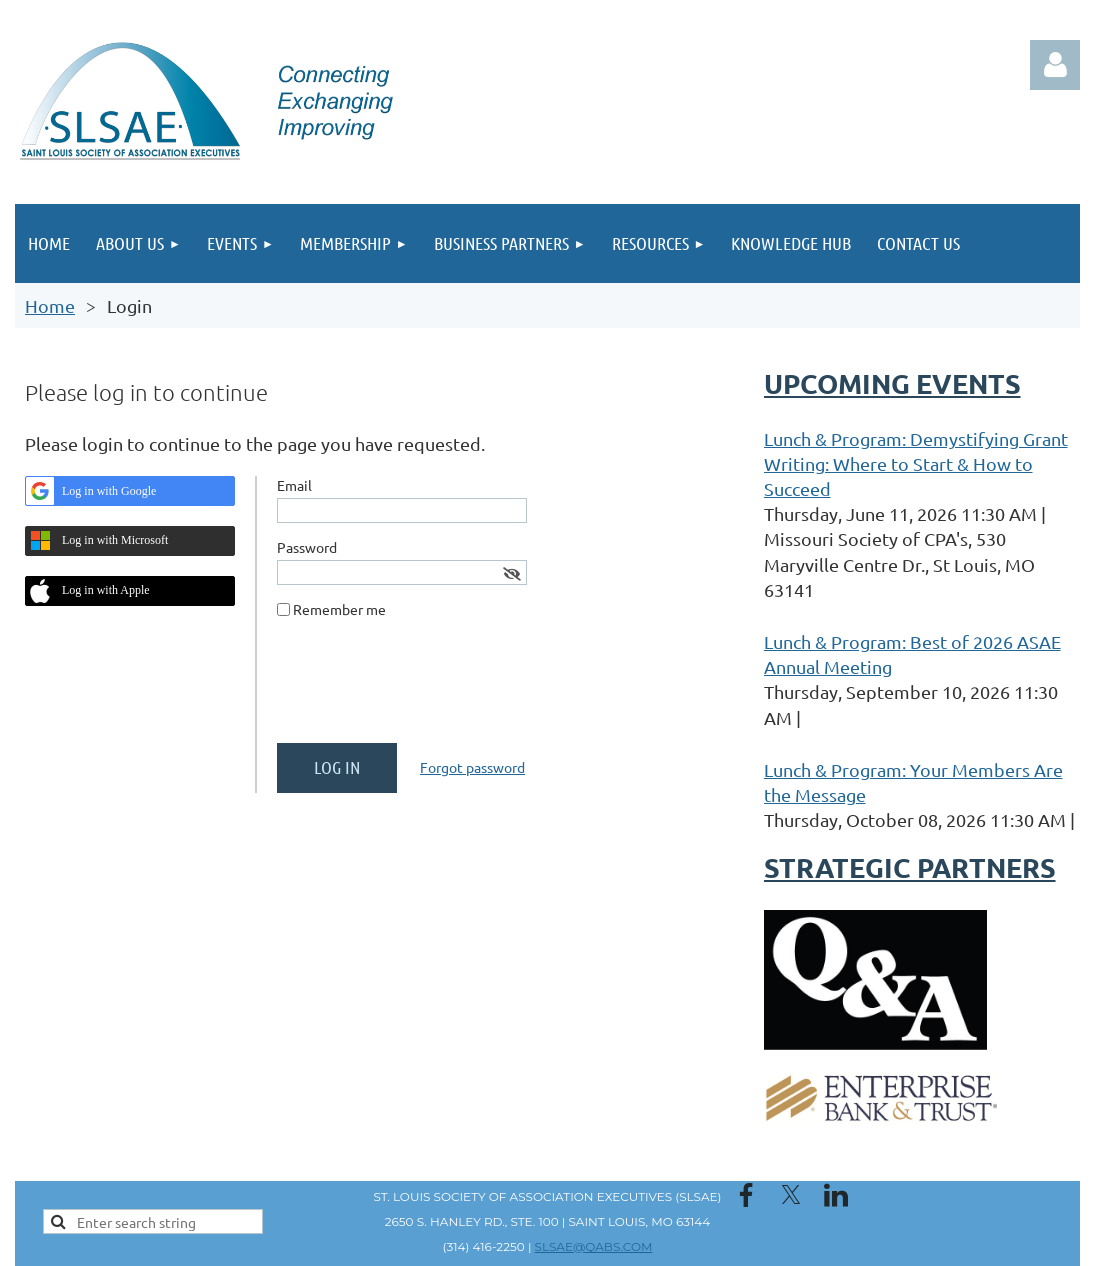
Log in (1055, 65)
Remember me (339, 609)
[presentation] (429, 689)
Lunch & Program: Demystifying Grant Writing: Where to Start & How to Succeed (916, 463)
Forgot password (472, 767)
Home (50, 305)
